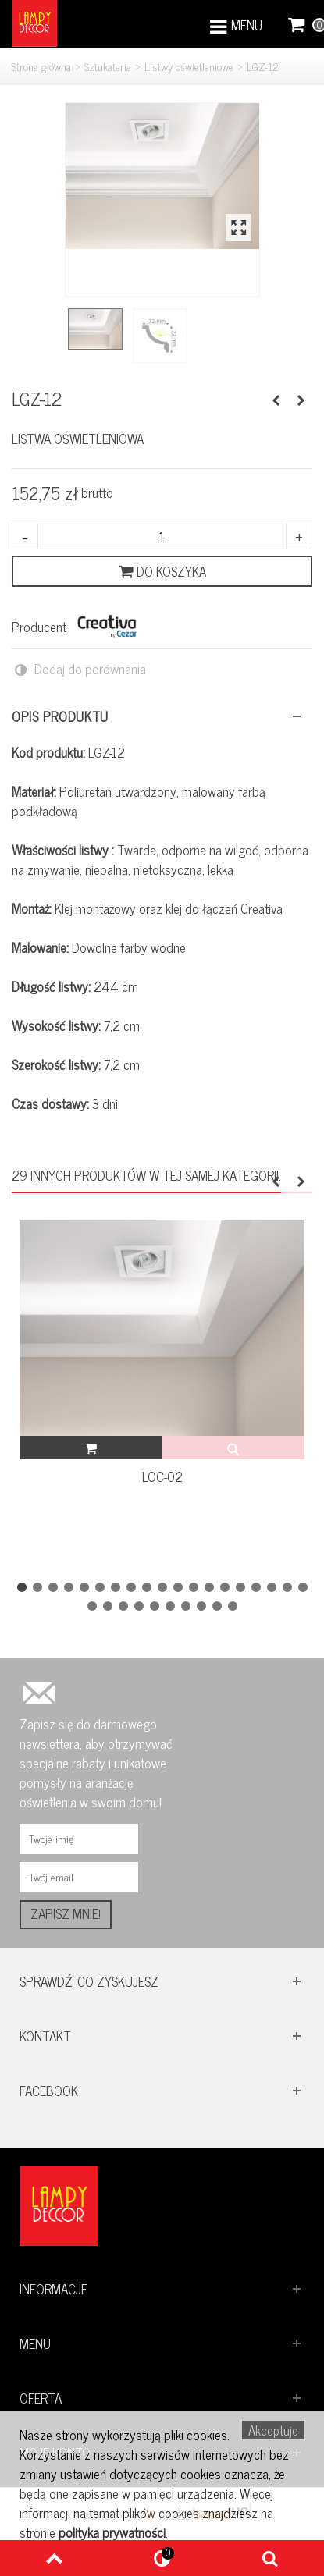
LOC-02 (162, 1477)
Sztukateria (107, 66)
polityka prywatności (112, 2532)
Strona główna (41, 66)
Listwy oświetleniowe (188, 66)
